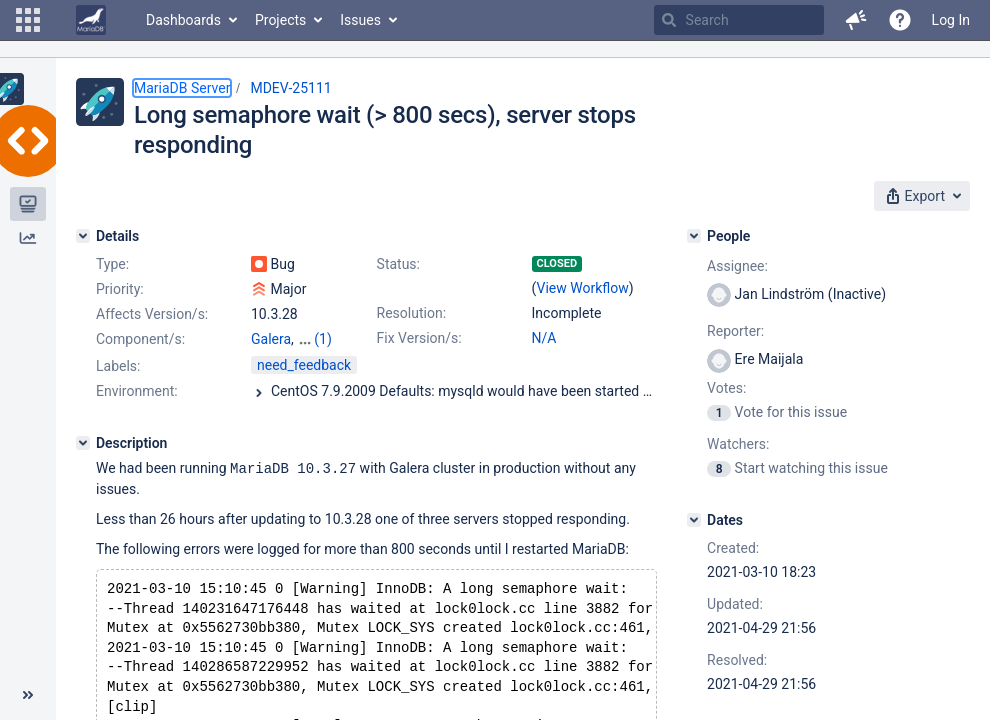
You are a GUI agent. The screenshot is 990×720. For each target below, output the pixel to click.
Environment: (137, 391)
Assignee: (737, 266)
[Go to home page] (91, 20)
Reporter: (735, 331)
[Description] (83, 443)
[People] (694, 236)
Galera (271, 339)
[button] (28, 20)
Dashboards (183, 20)
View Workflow (583, 288)
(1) (323, 339)
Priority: (120, 289)
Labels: (118, 366)
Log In (951, 20)
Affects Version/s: (152, 314)
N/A (544, 338)
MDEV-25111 (290, 88)
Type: (112, 264)
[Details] (83, 236)
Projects (280, 20)
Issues (360, 20)
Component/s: (140, 339)
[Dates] (694, 520)
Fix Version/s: (419, 338)
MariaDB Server (182, 88)
